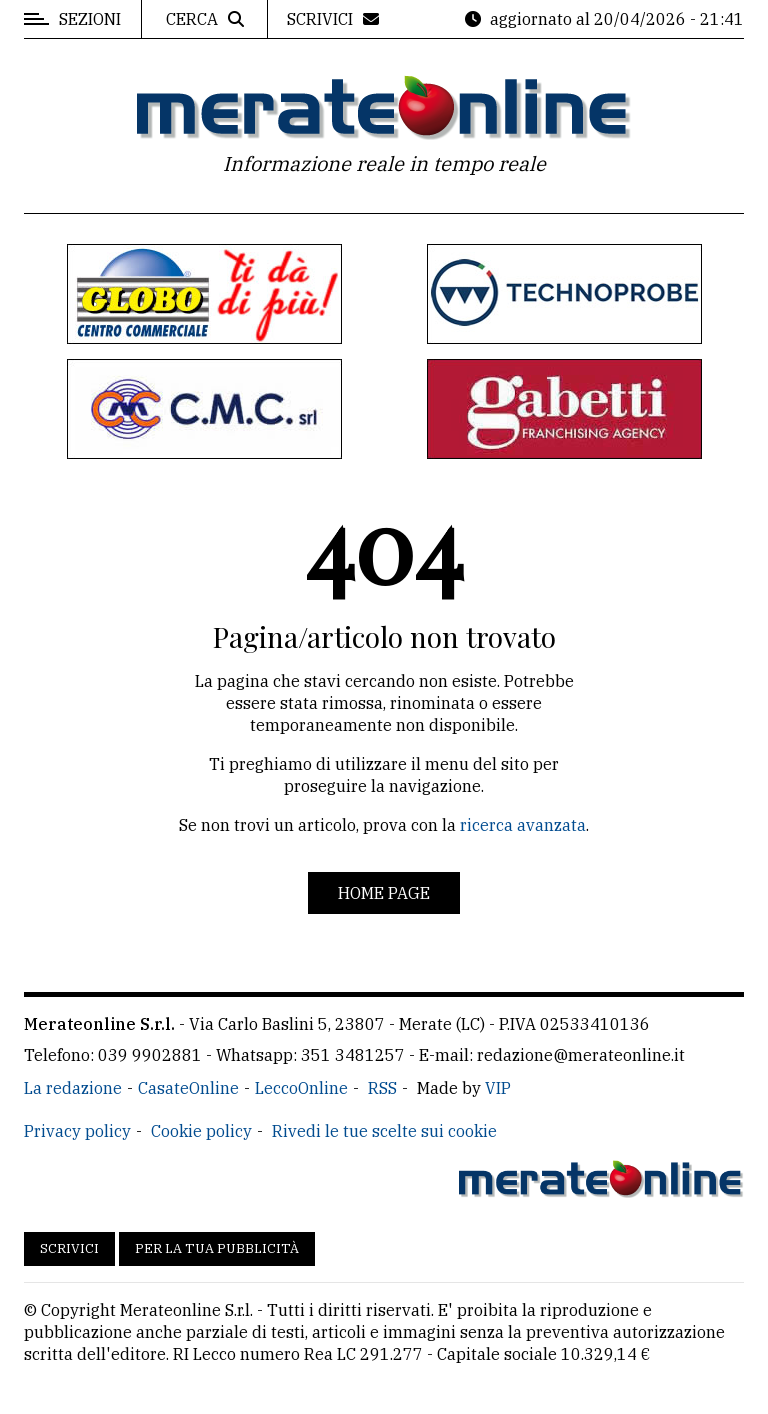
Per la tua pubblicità (217, 1248)
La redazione (73, 1088)
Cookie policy (201, 1131)
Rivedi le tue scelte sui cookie (384, 1131)
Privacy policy (77, 1131)
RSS (382, 1088)
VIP (498, 1088)
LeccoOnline (301, 1088)
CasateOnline (188, 1088)
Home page (384, 893)
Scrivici (69, 1248)
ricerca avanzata (523, 825)
